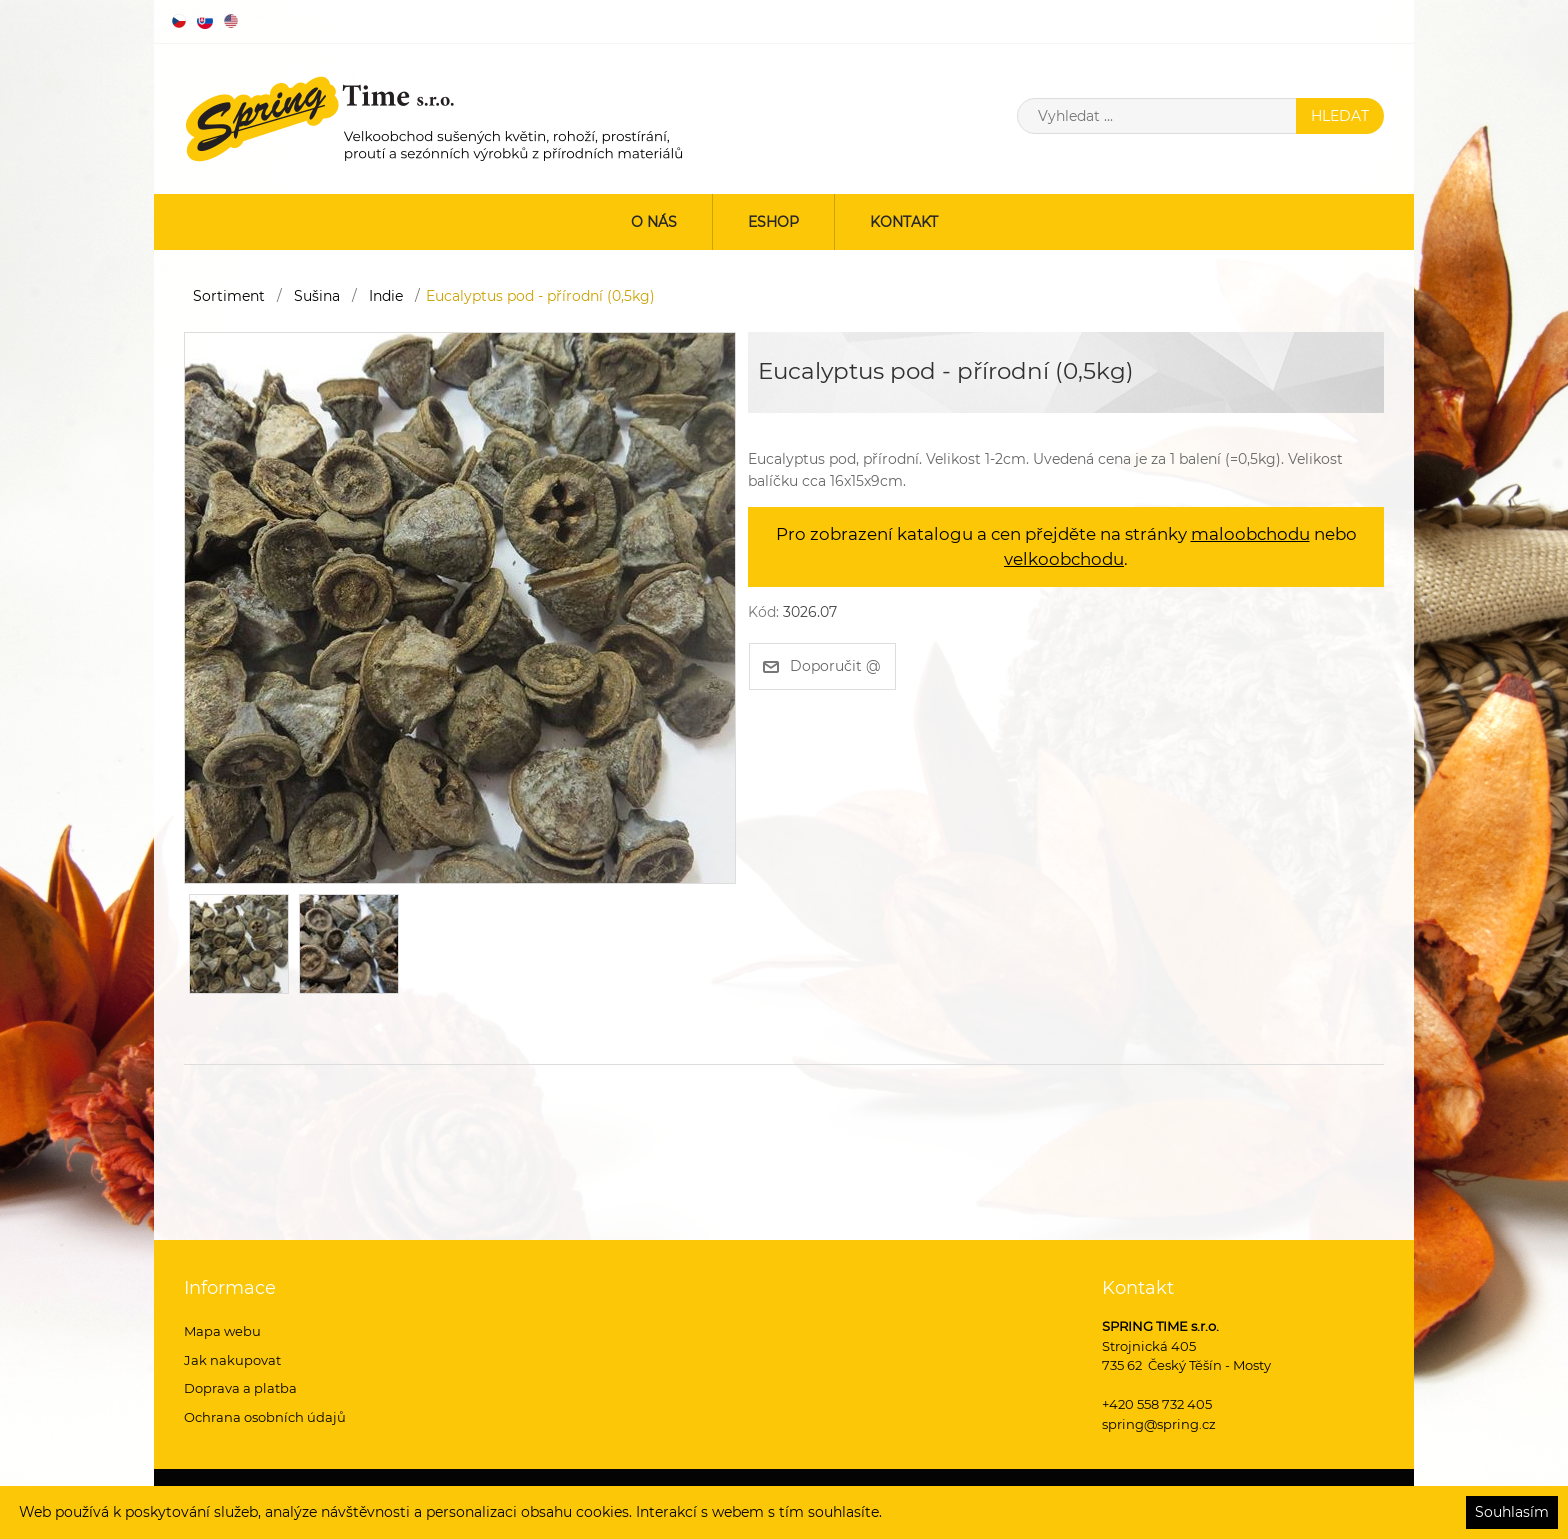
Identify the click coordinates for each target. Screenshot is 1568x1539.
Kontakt (904, 222)
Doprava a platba (240, 1388)
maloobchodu (1250, 534)
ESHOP (773, 222)
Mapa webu (222, 1331)
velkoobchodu (1064, 559)
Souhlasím (1512, 1512)
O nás (654, 222)
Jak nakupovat (232, 1360)
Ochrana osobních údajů (265, 1417)
